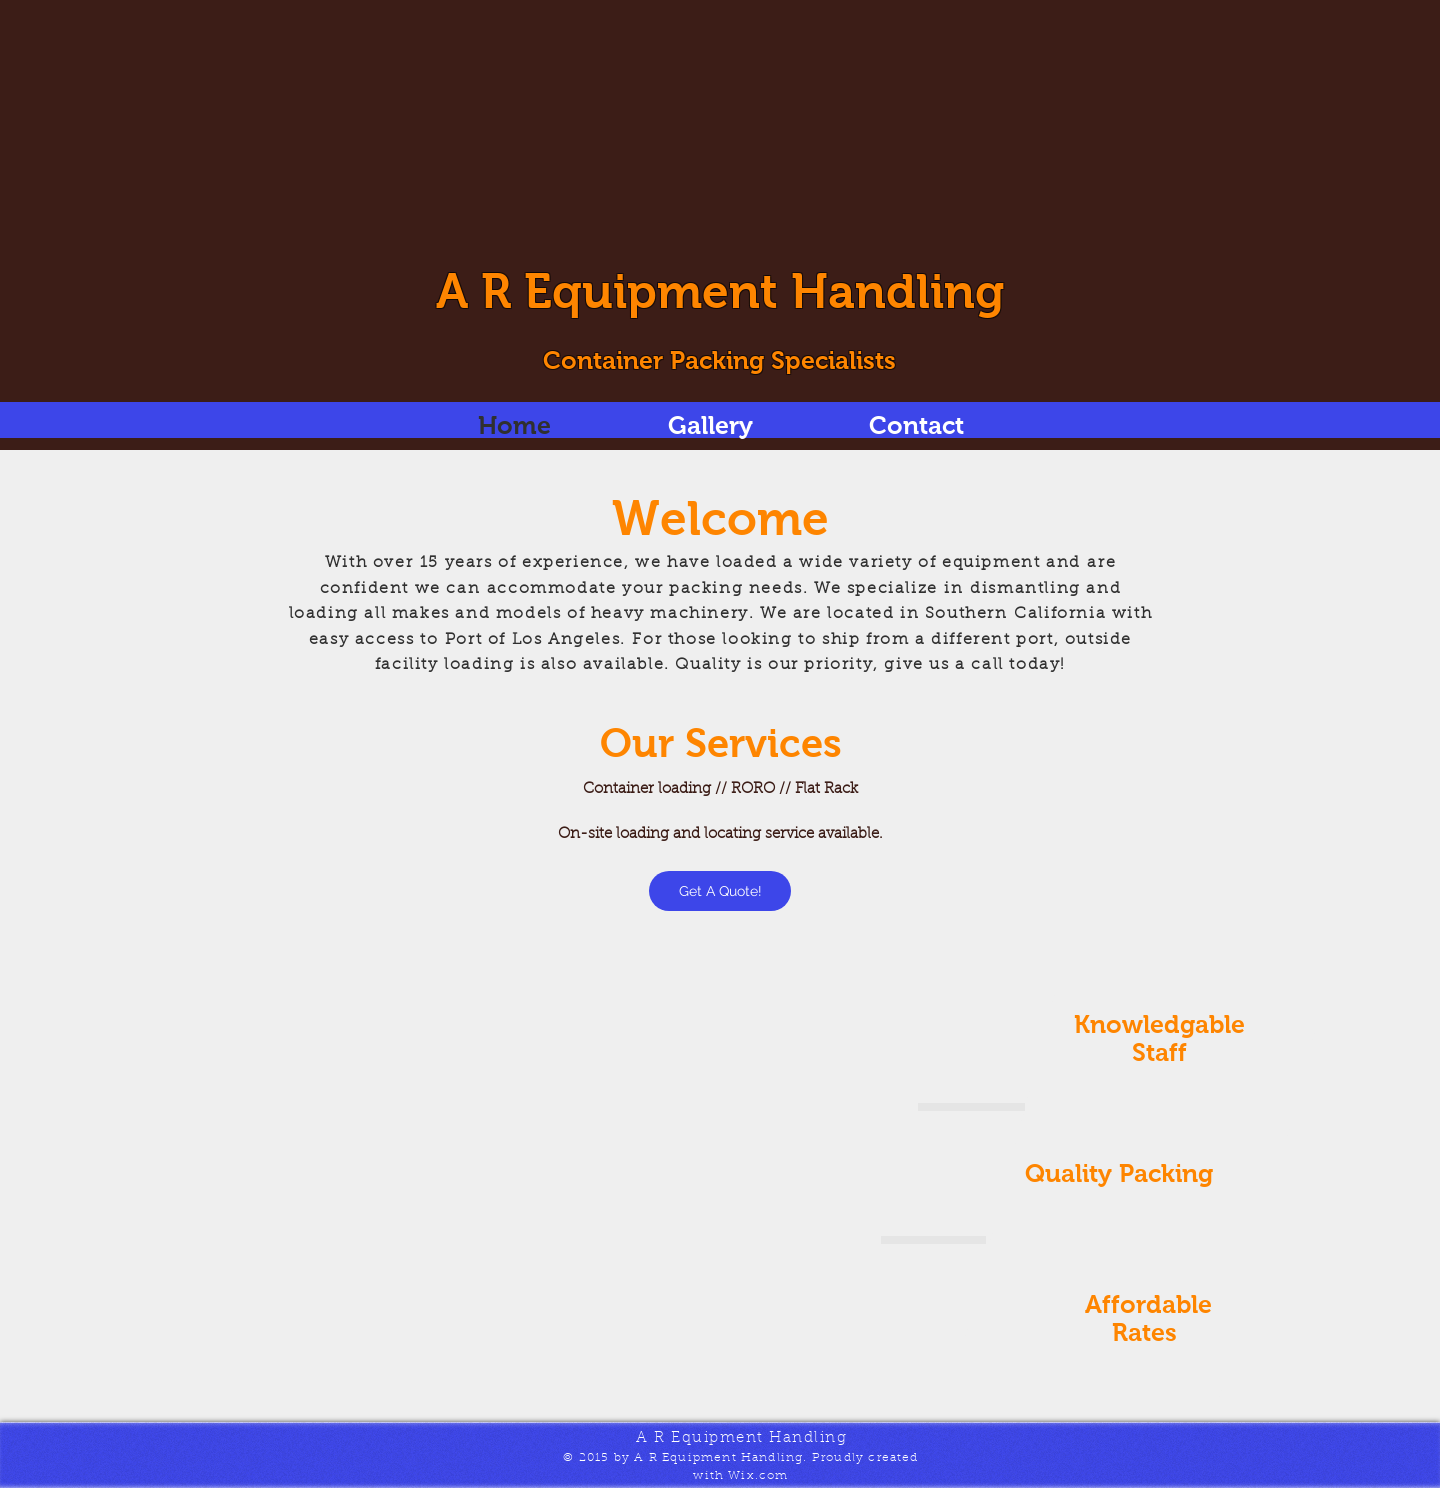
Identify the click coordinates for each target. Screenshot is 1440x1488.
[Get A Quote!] (720, 891)
